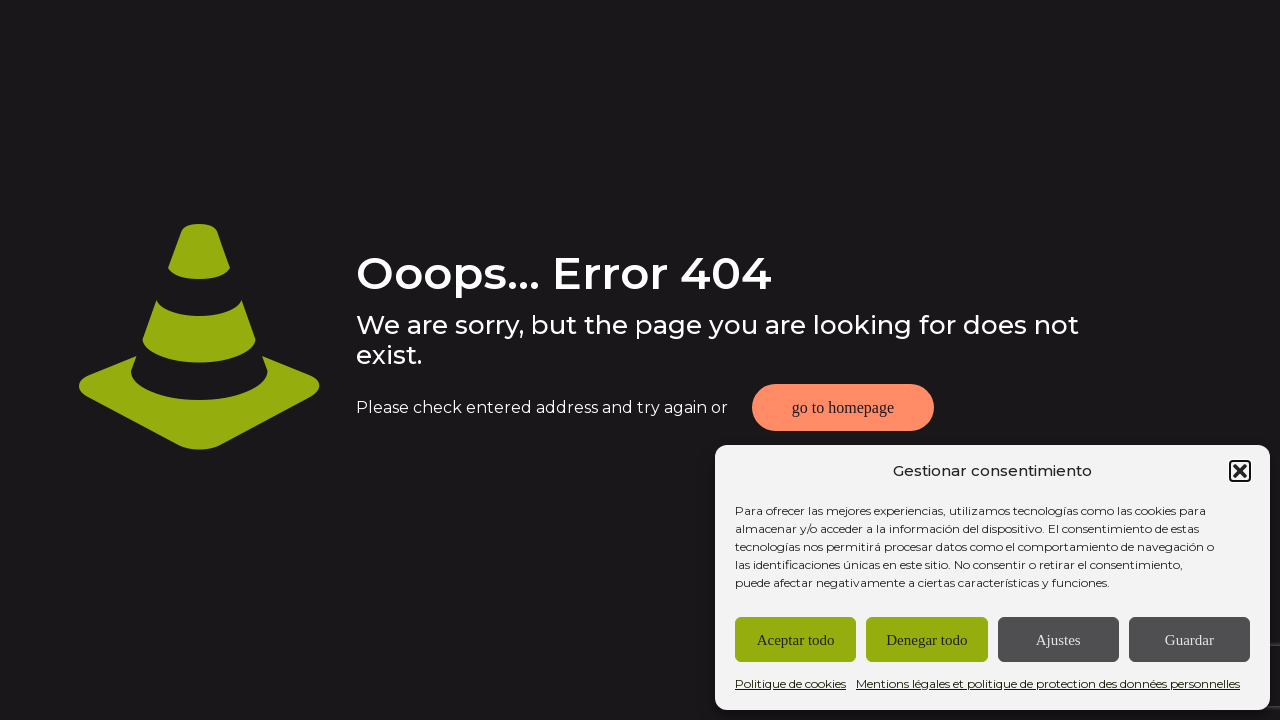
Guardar (1189, 640)
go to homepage (843, 407)
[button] (1240, 471)
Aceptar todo (796, 640)
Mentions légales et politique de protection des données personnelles (1048, 683)
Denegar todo (926, 640)
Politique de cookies (790, 683)
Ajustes (1058, 640)
